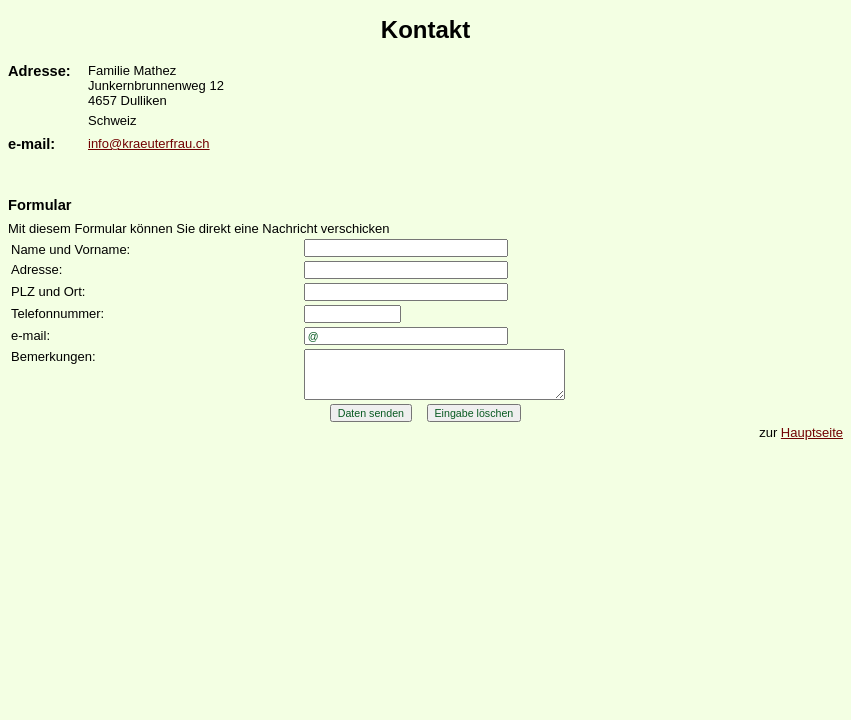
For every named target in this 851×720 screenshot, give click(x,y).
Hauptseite (812, 441)
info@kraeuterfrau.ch (149, 143)
